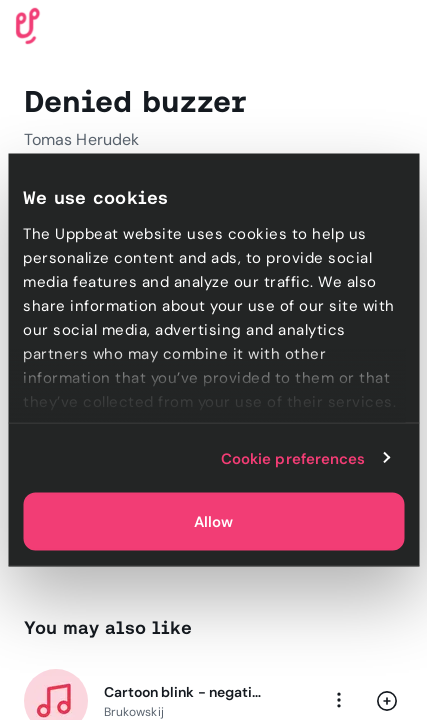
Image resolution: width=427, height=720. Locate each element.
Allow (213, 522)
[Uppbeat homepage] (28, 24)
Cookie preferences (293, 458)
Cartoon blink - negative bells (183, 692)
